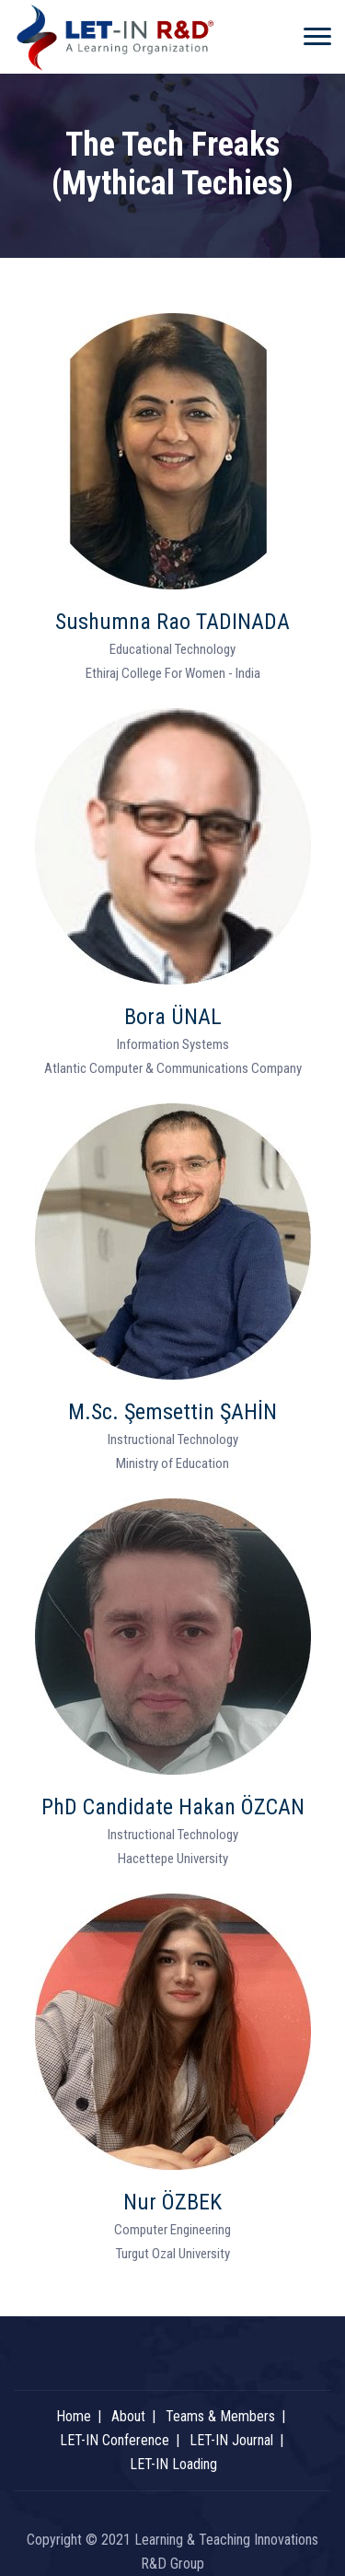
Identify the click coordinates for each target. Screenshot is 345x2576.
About (128, 2416)
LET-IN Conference (114, 2440)
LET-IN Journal (231, 2440)
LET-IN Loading (173, 2464)
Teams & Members (220, 2416)
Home (73, 2416)
